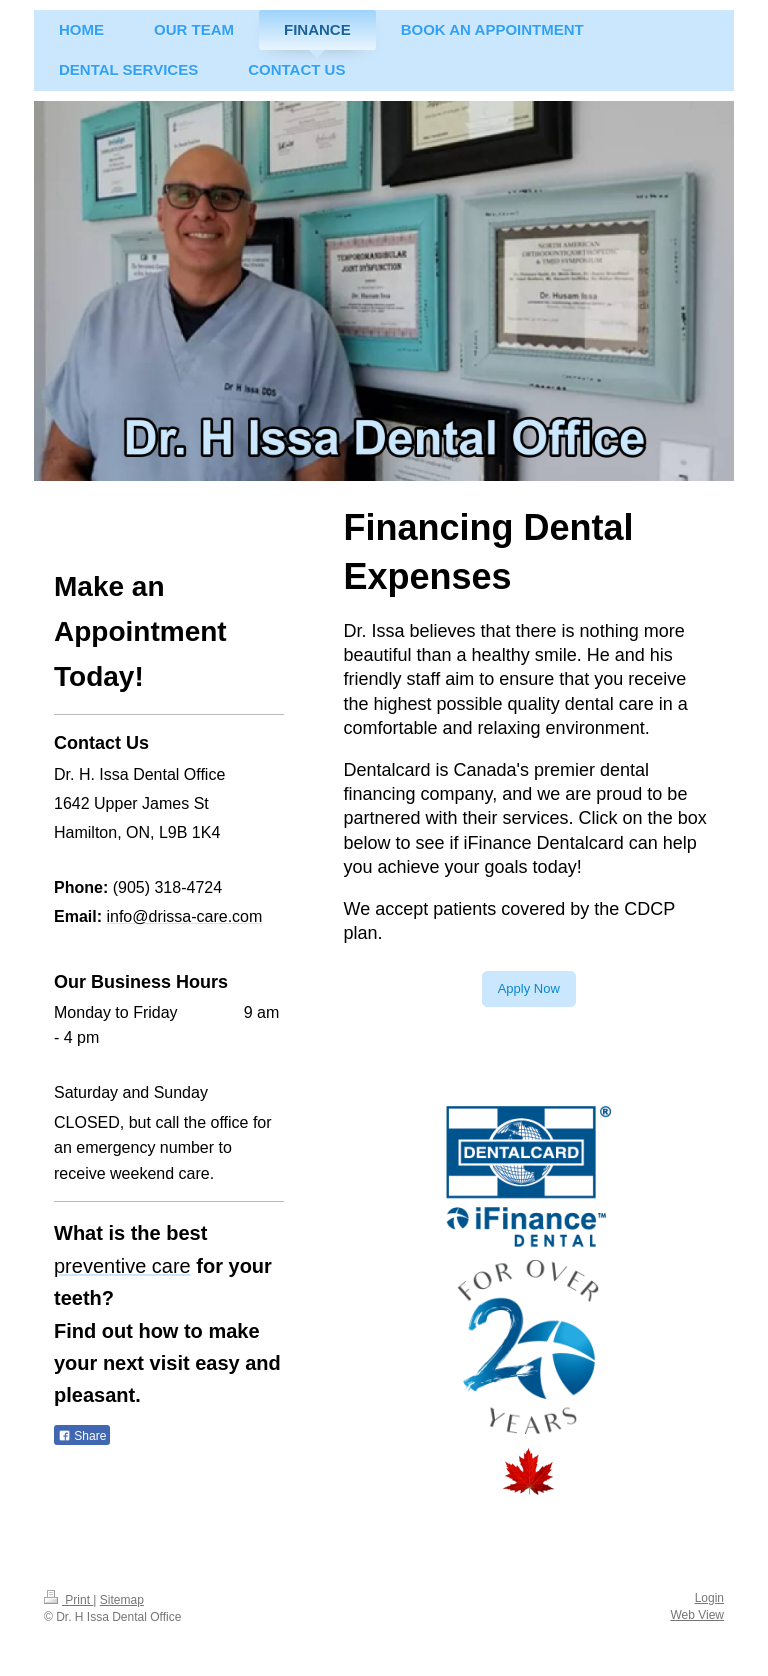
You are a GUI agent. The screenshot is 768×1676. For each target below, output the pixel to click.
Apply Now (529, 988)
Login (709, 1598)
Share (82, 1436)
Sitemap (122, 1600)
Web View (697, 1615)
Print (68, 1600)
